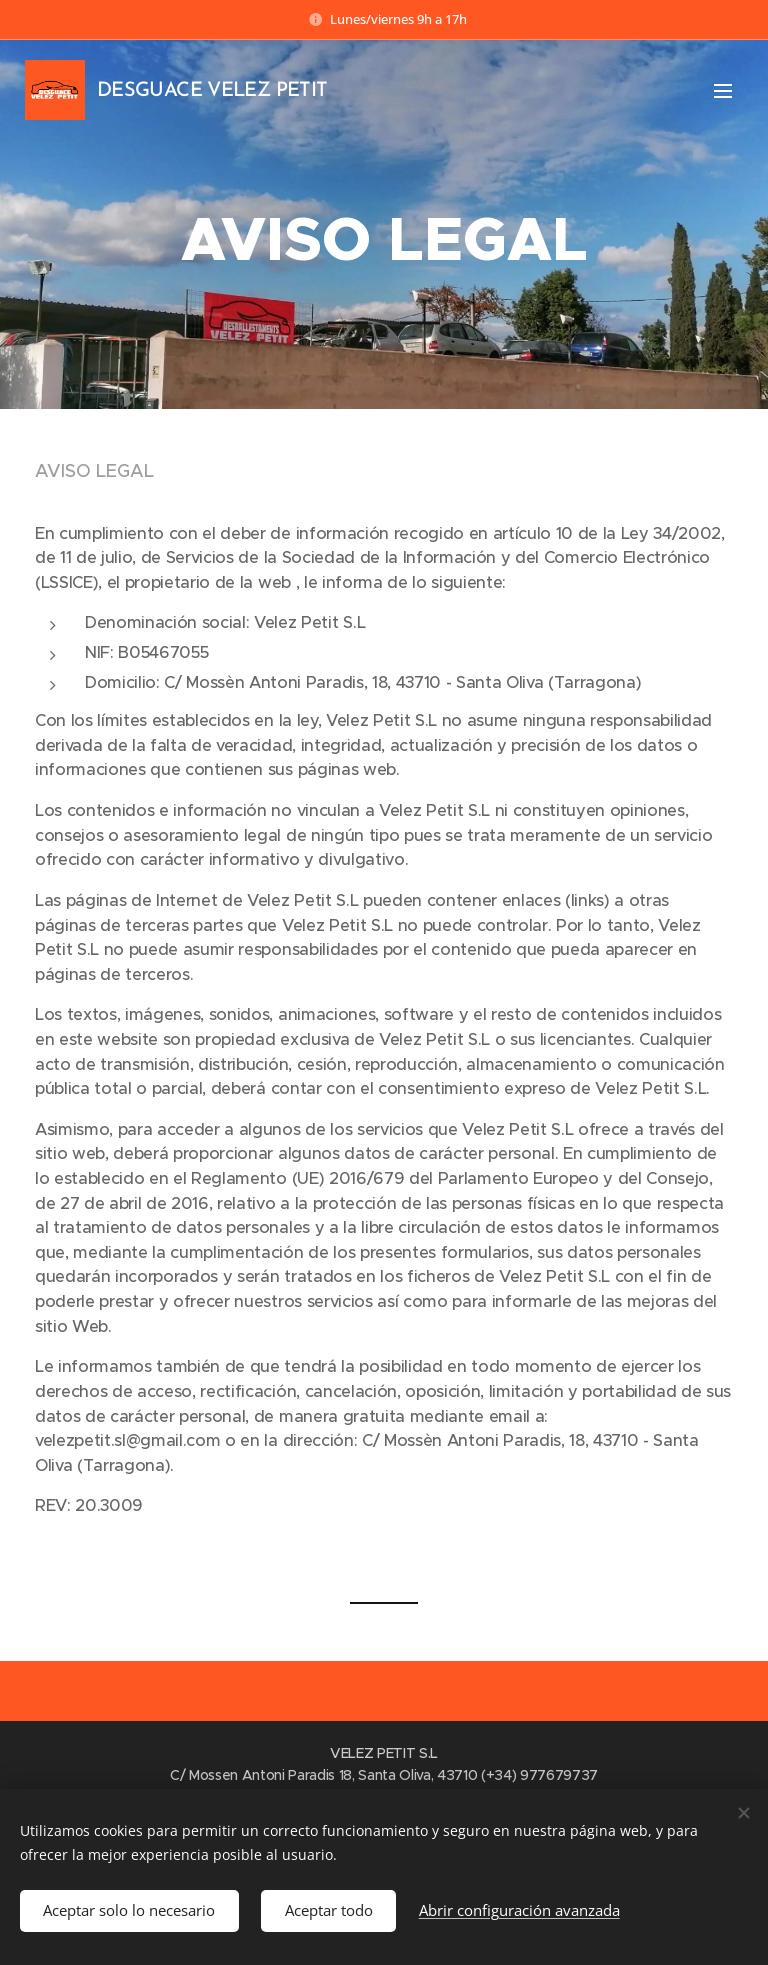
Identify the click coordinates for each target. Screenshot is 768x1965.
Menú (723, 91)
